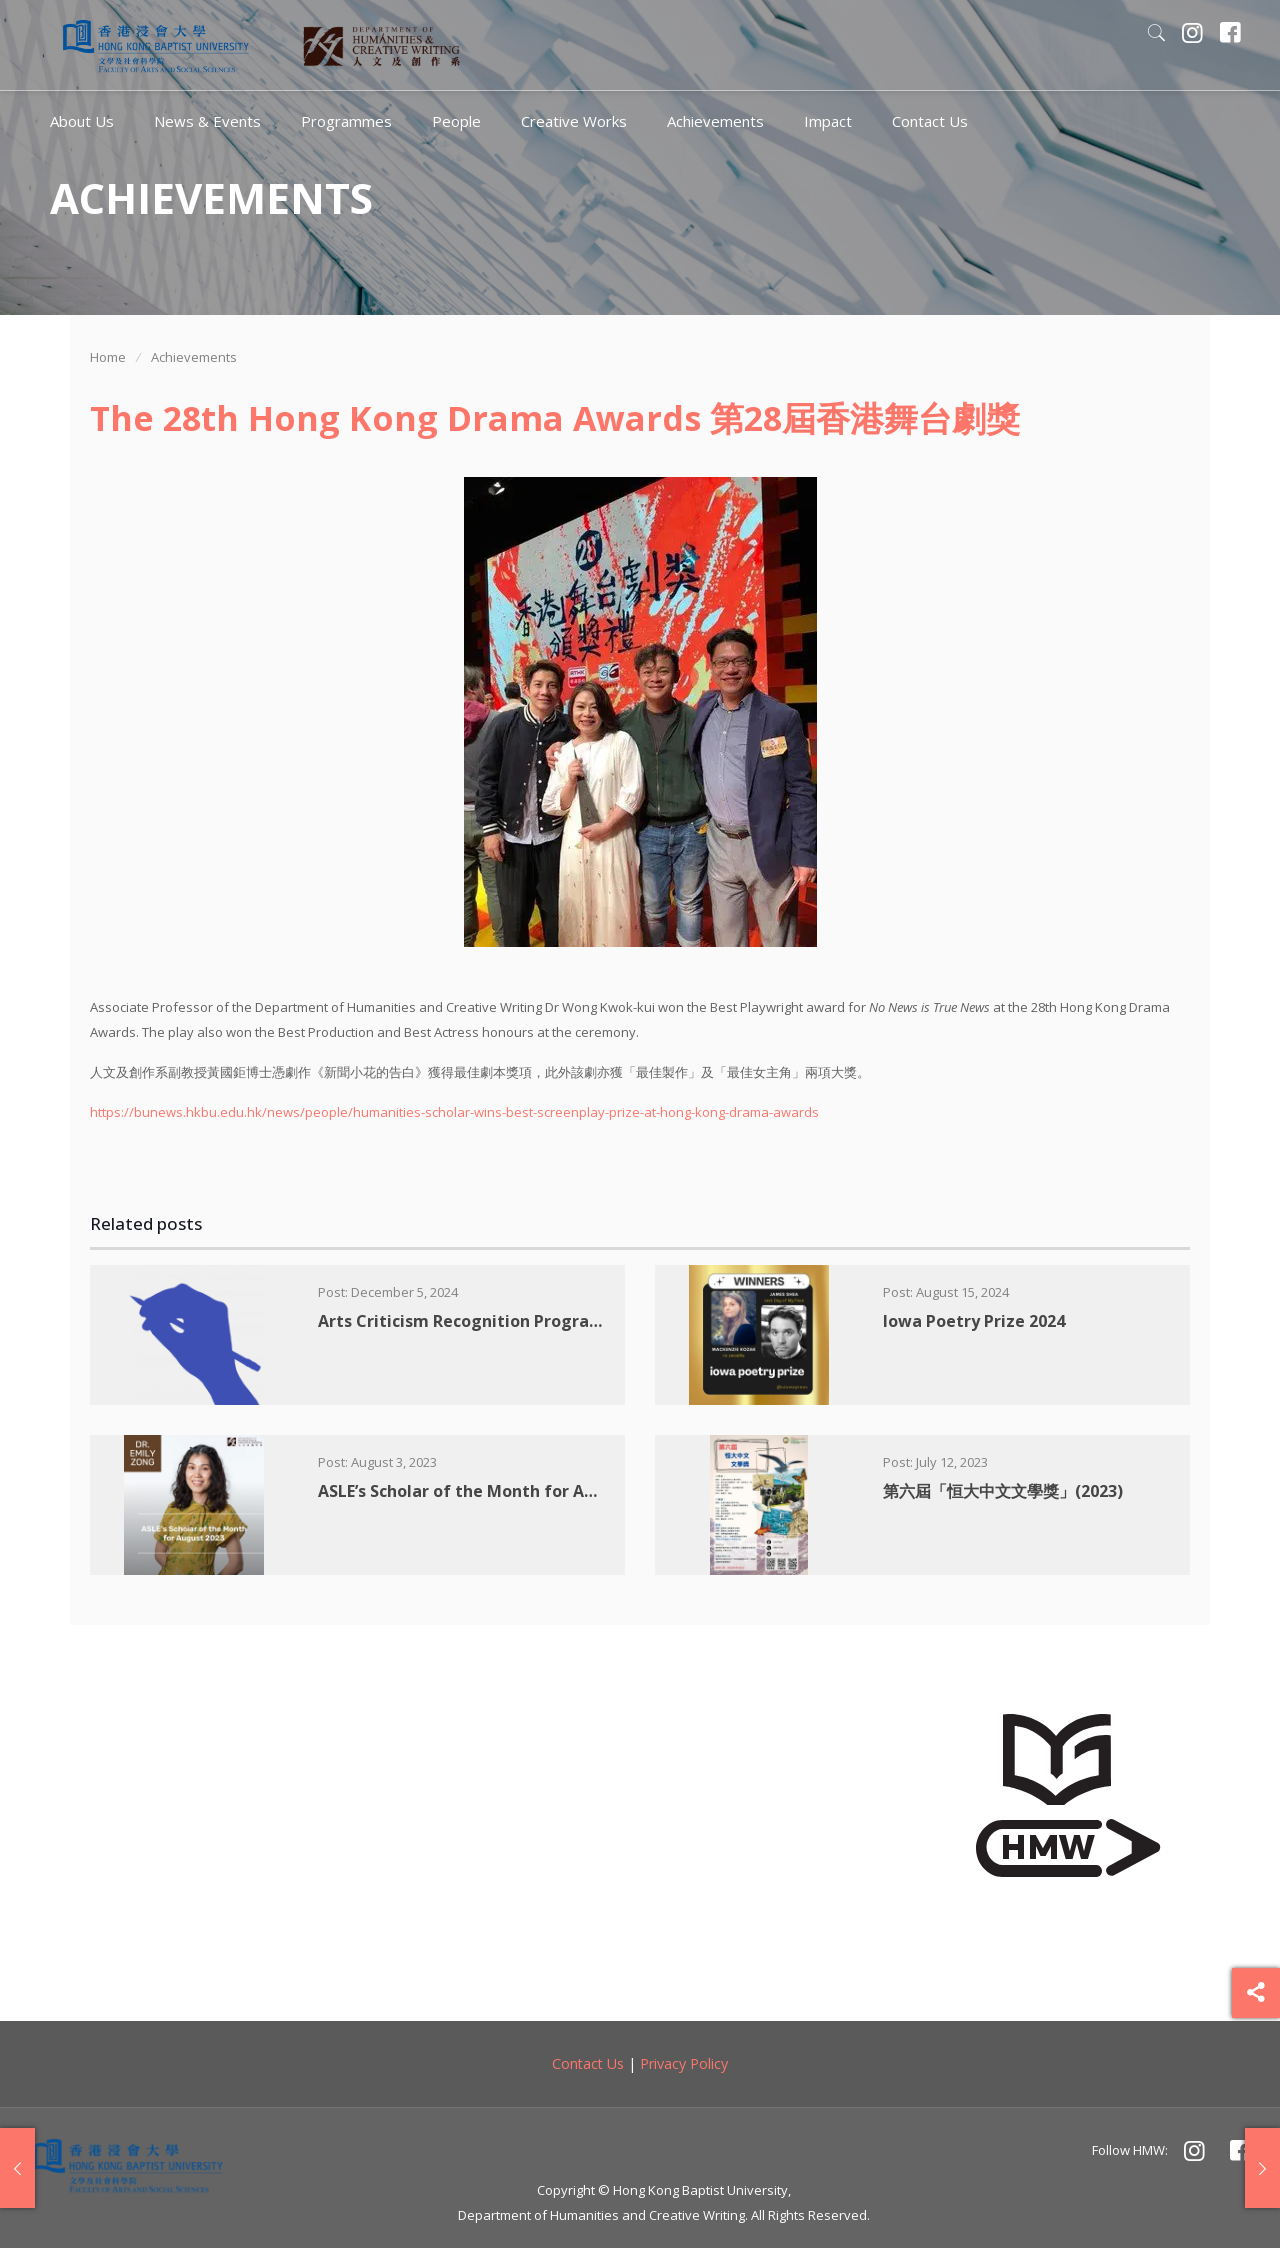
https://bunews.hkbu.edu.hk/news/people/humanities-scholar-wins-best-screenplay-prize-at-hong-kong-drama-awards (454, 1112)
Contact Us (588, 2063)
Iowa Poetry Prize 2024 (974, 1321)
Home (108, 357)
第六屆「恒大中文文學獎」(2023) (1003, 1491)
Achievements (194, 357)
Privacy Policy (684, 2063)
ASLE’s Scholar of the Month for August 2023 (494, 1491)
